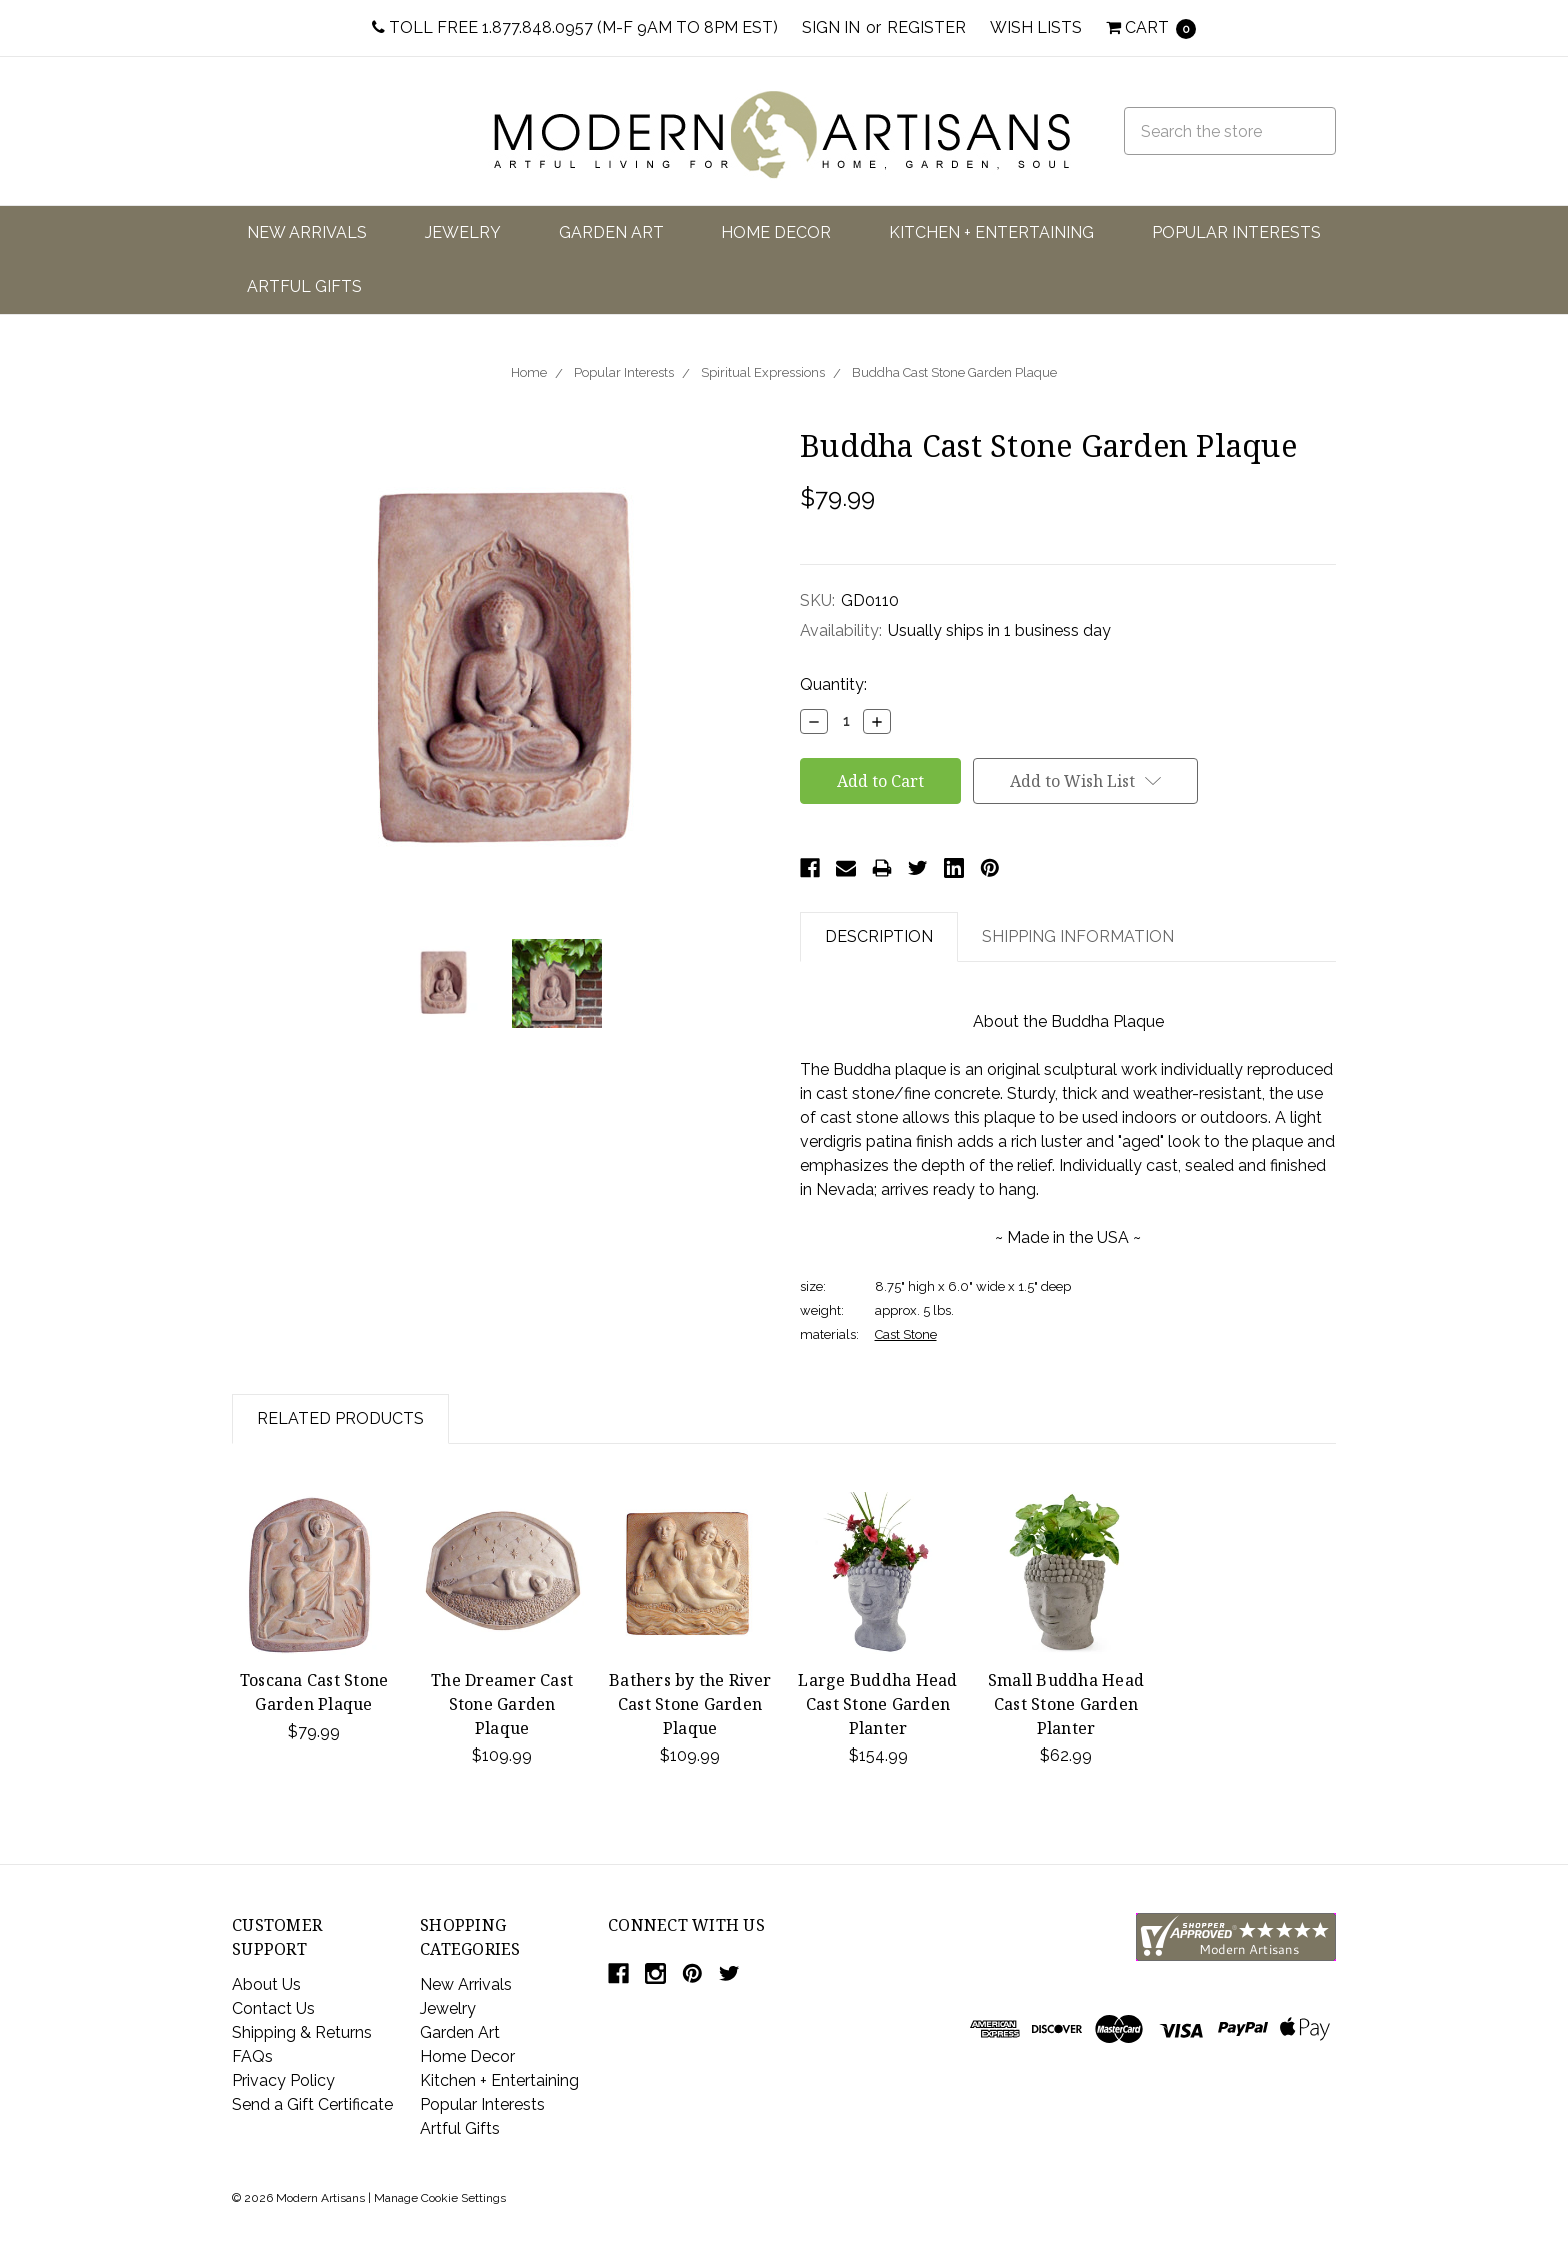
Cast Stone (906, 1334)
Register (926, 27)
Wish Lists (1036, 27)
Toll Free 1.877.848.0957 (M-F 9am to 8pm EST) (575, 27)
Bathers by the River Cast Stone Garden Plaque (690, 1704)
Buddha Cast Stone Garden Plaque (954, 372)
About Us (266, 1984)
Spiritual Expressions (763, 372)
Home (529, 372)
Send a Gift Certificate (312, 2104)
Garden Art (611, 232)
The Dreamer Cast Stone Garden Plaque (502, 1704)
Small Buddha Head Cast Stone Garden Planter (1066, 1704)
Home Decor (776, 232)
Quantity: (833, 684)
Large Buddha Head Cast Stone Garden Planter (877, 1704)
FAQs (252, 2056)
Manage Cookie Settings (440, 2198)
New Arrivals (307, 232)
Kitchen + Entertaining (991, 232)
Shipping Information (1078, 936)
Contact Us (273, 2008)
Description (879, 936)
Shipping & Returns (302, 2032)
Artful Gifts (304, 286)
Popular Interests (1236, 232)
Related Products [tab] (340, 1418)
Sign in (831, 27)
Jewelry (463, 232)
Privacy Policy (283, 2080)
